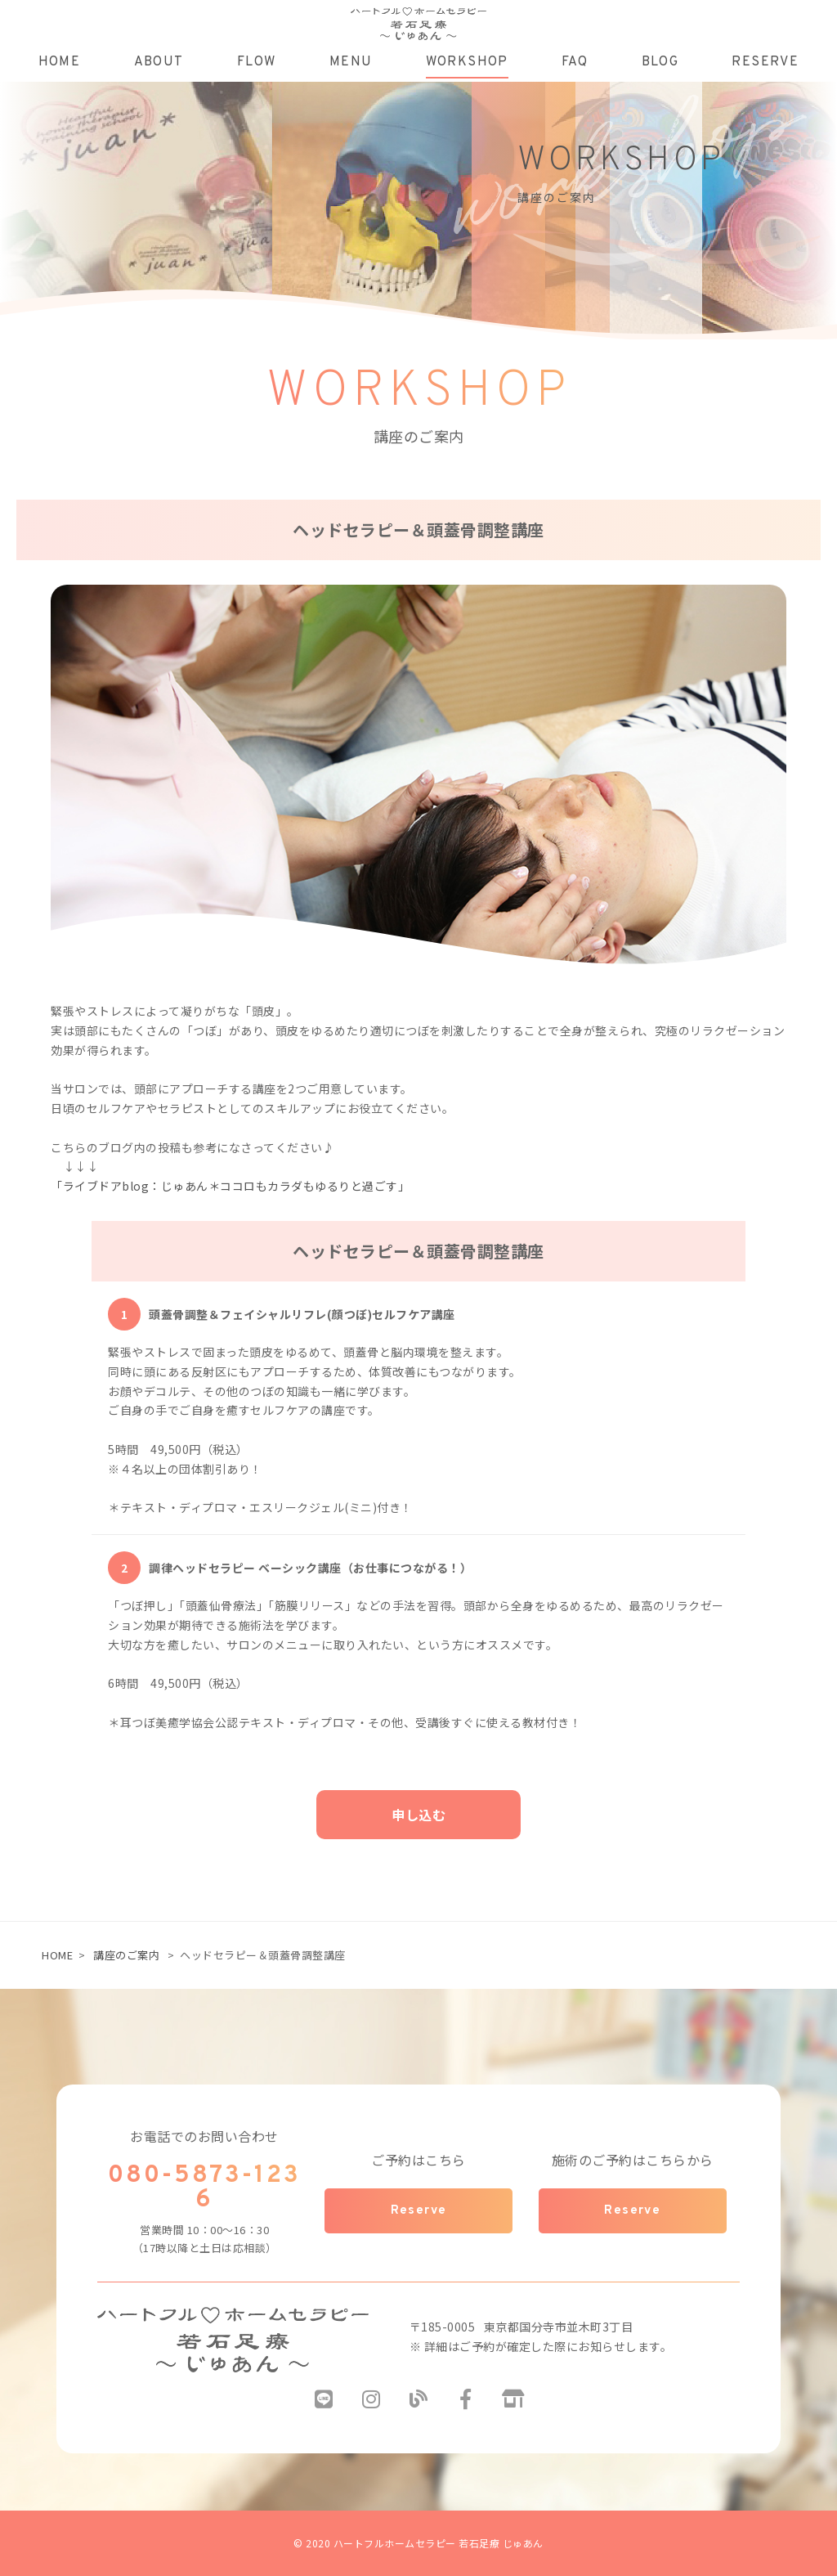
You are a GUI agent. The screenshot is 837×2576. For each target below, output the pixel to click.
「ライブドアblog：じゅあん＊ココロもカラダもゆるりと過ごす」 (230, 1186)
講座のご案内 (126, 1955)
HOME (57, 1955)
